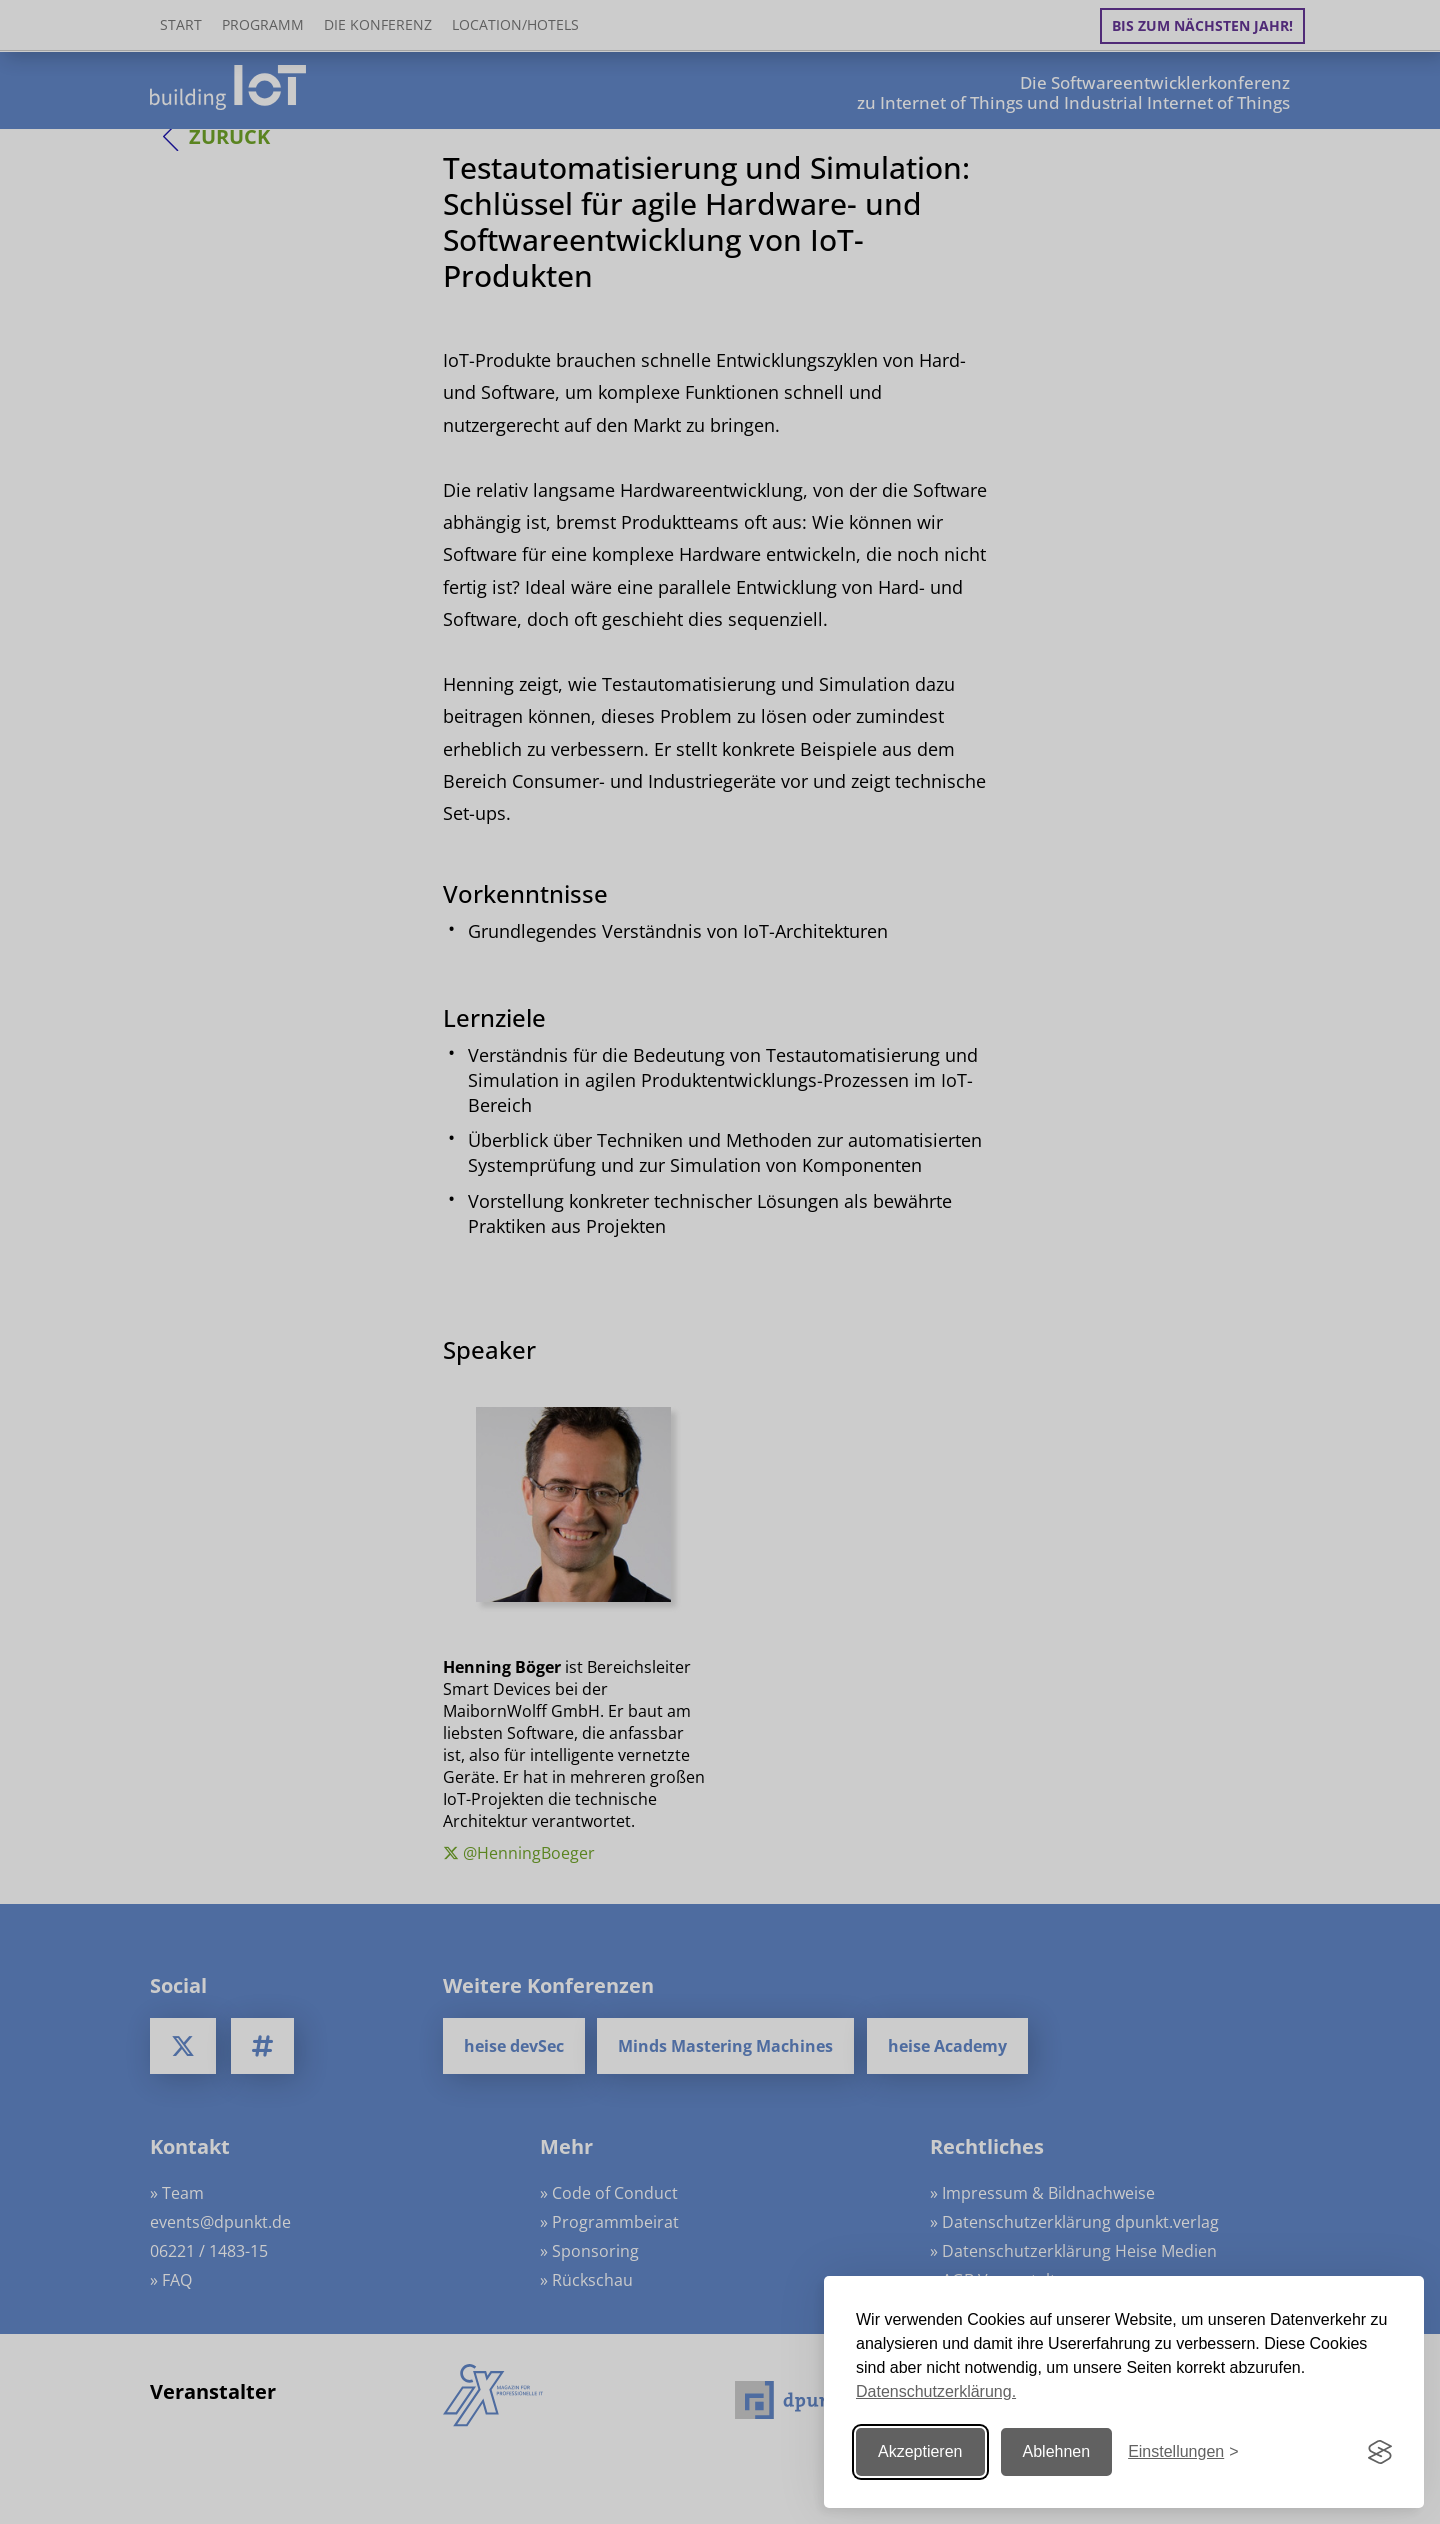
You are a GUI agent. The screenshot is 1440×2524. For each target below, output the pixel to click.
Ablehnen (1057, 2451)
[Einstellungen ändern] (1183, 2452)
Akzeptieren (920, 2451)
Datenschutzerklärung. (936, 2391)
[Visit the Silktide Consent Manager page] (1380, 2452)
